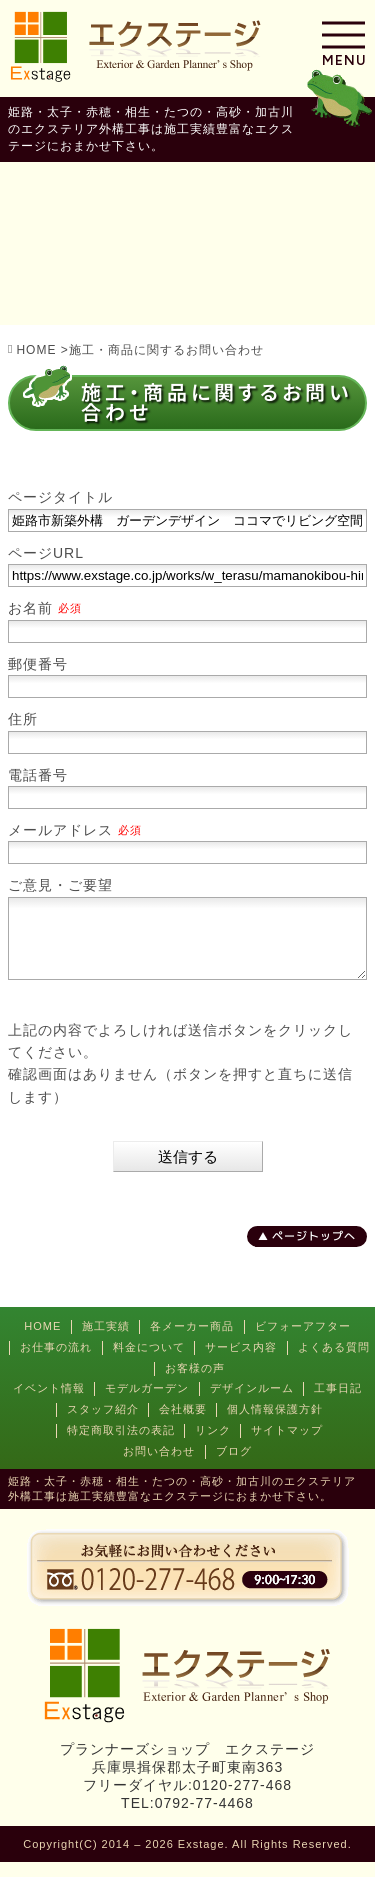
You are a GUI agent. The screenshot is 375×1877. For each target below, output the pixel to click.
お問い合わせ (159, 1466)
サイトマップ (287, 1445)
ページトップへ (314, 1250)
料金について (149, 1362)
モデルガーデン (147, 1403)
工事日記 (338, 1403)
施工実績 (106, 1341)
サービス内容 (241, 1362)
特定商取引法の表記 (121, 1445)
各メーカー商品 (192, 1341)
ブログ (234, 1466)
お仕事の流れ (56, 1362)
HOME (42, 1341)
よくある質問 (334, 1362)
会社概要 (183, 1424)
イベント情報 (49, 1403)
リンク (213, 1445)
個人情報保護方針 (275, 1424)
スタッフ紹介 (103, 1424)
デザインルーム (252, 1403)
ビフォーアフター (303, 1341)
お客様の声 (195, 1383)
